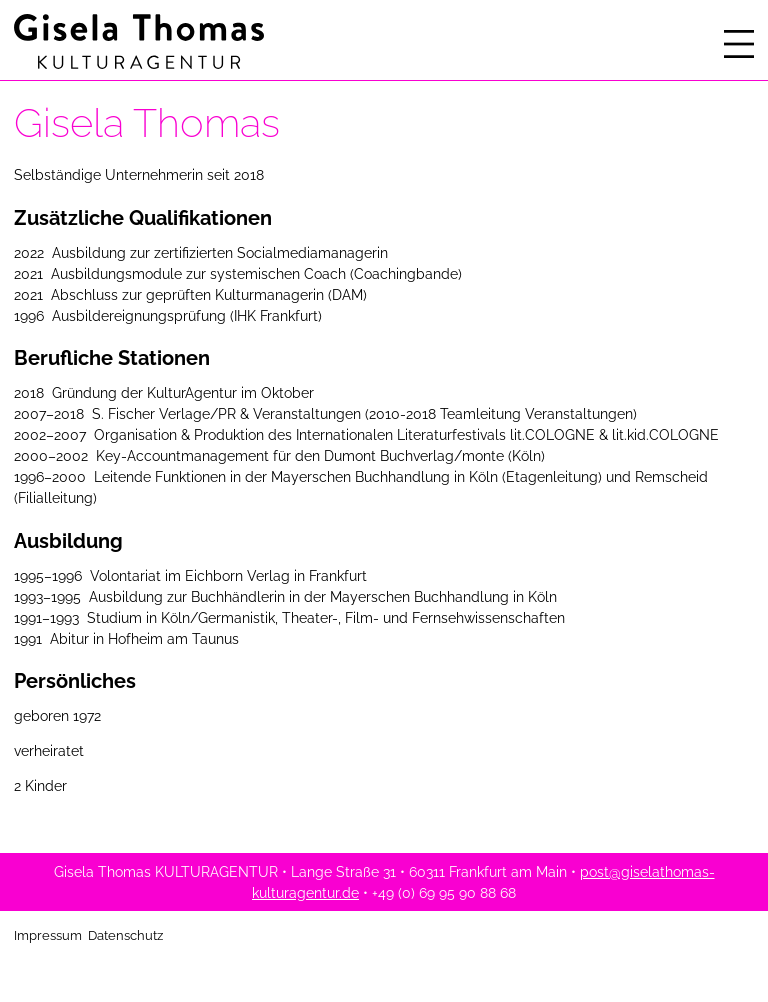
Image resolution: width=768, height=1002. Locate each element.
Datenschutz (125, 935)
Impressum (48, 935)
